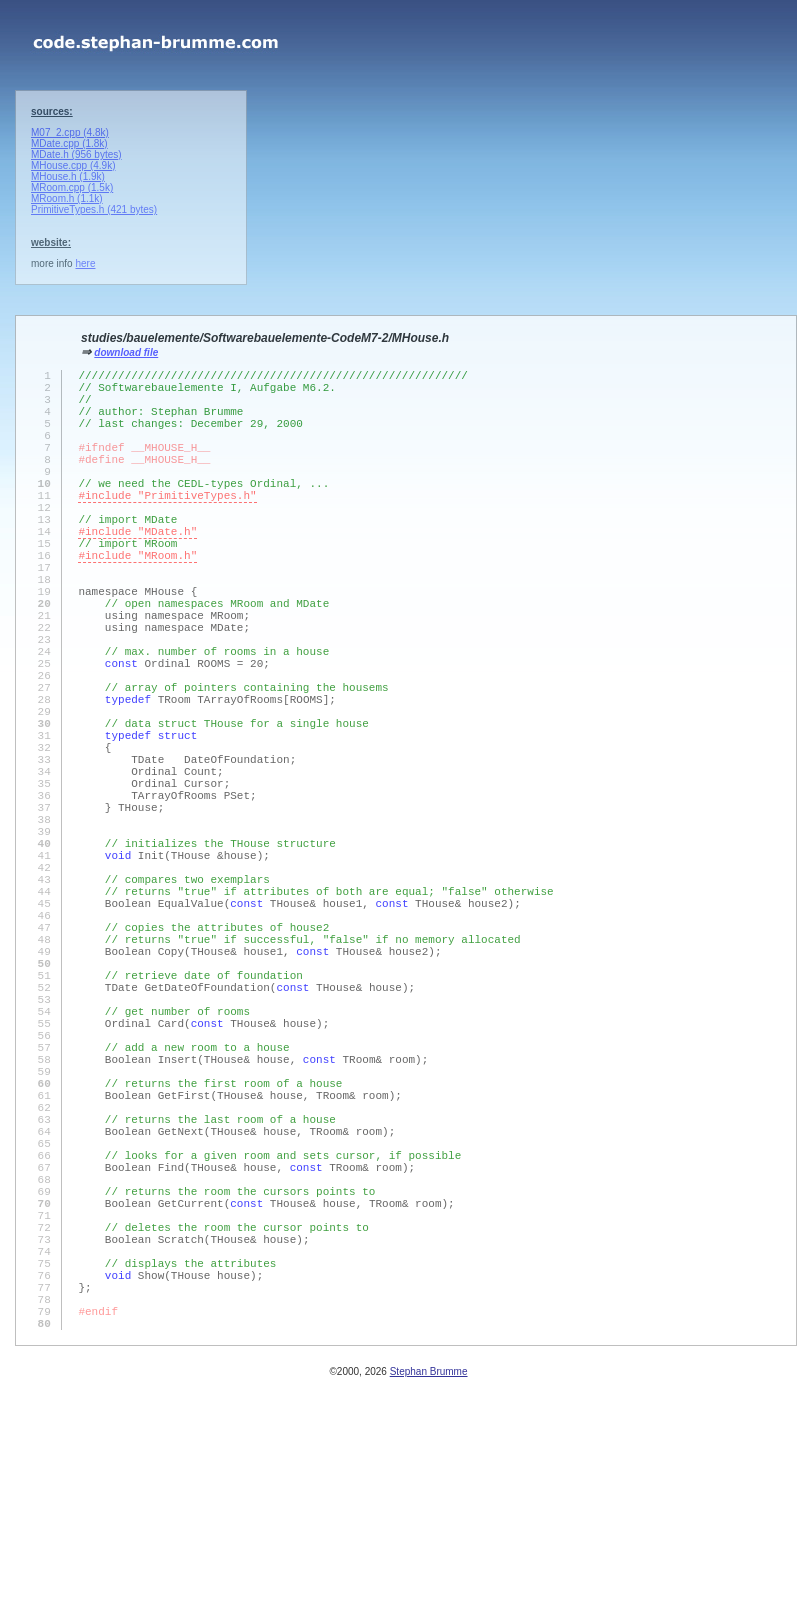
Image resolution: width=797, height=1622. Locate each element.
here (85, 263)
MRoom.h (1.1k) (67, 198)
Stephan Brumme (429, 1611)
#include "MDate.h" (137, 572)
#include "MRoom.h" (137, 602)
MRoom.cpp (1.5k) (72, 187)
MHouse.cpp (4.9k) (73, 165)
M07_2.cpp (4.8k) (70, 132)
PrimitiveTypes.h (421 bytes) (94, 209)
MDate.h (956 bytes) (76, 154)
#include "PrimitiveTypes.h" (167, 527)
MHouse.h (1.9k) (68, 176)
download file (126, 352)
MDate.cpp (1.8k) (69, 143)
